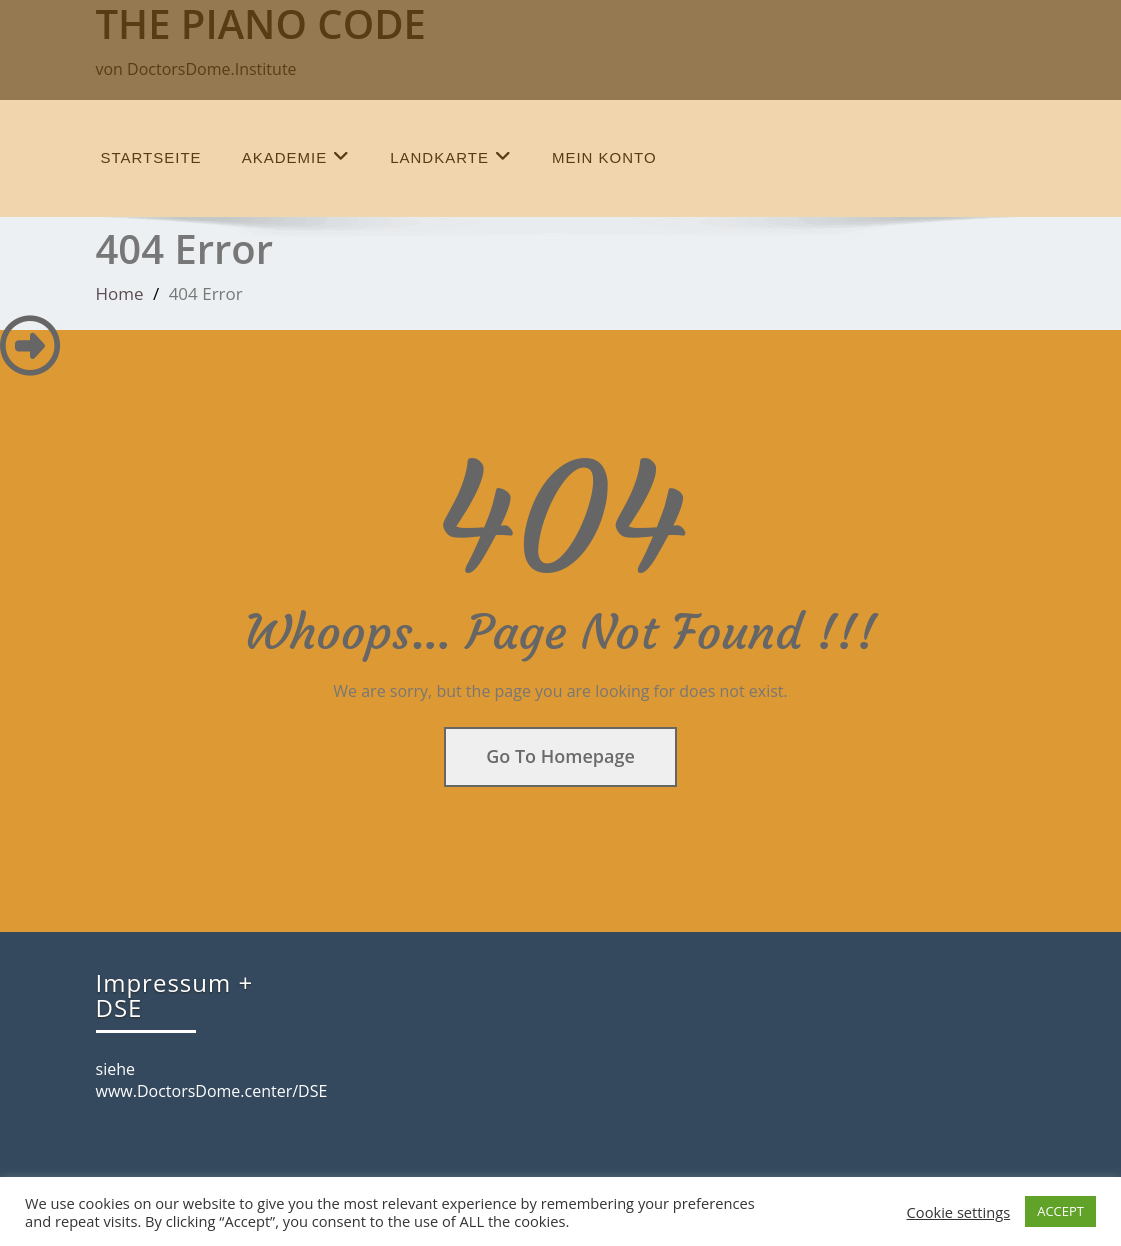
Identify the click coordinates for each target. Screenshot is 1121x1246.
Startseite (151, 157)
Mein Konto (604, 157)
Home (120, 293)
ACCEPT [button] (1060, 1211)
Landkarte (451, 156)
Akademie (296, 156)
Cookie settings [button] (959, 1212)
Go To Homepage (560, 756)
